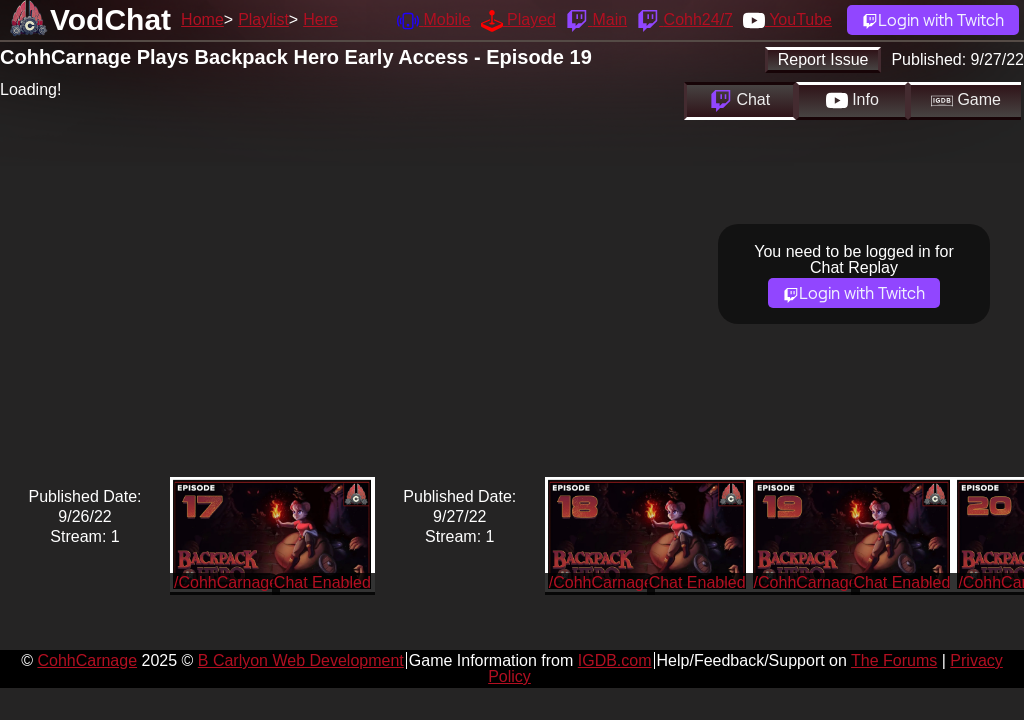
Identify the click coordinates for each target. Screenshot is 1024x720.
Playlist (263, 19)
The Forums (894, 660)
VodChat (110, 19)
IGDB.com (615, 660)
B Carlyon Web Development (301, 660)
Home (202, 19)
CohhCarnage (87, 660)
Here (320, 19)
